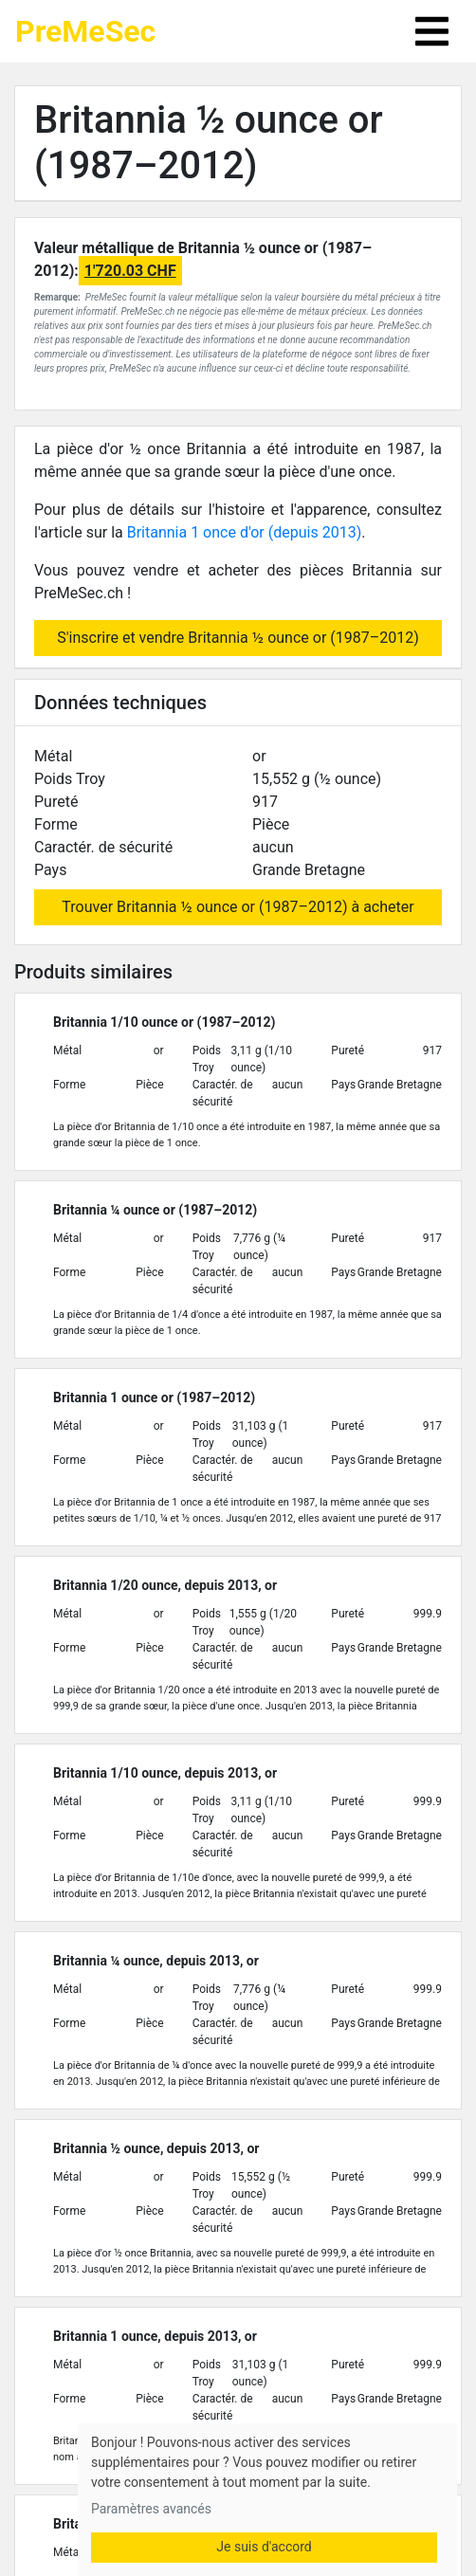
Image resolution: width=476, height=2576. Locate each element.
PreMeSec (85, 31)
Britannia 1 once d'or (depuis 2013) (244, 532)
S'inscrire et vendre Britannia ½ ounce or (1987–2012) (238, 638)
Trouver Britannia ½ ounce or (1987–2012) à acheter (237, 907)
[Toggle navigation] (432, 31)
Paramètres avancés (151, 2508)
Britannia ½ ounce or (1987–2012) (208, 143)
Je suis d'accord (263, 2546)
